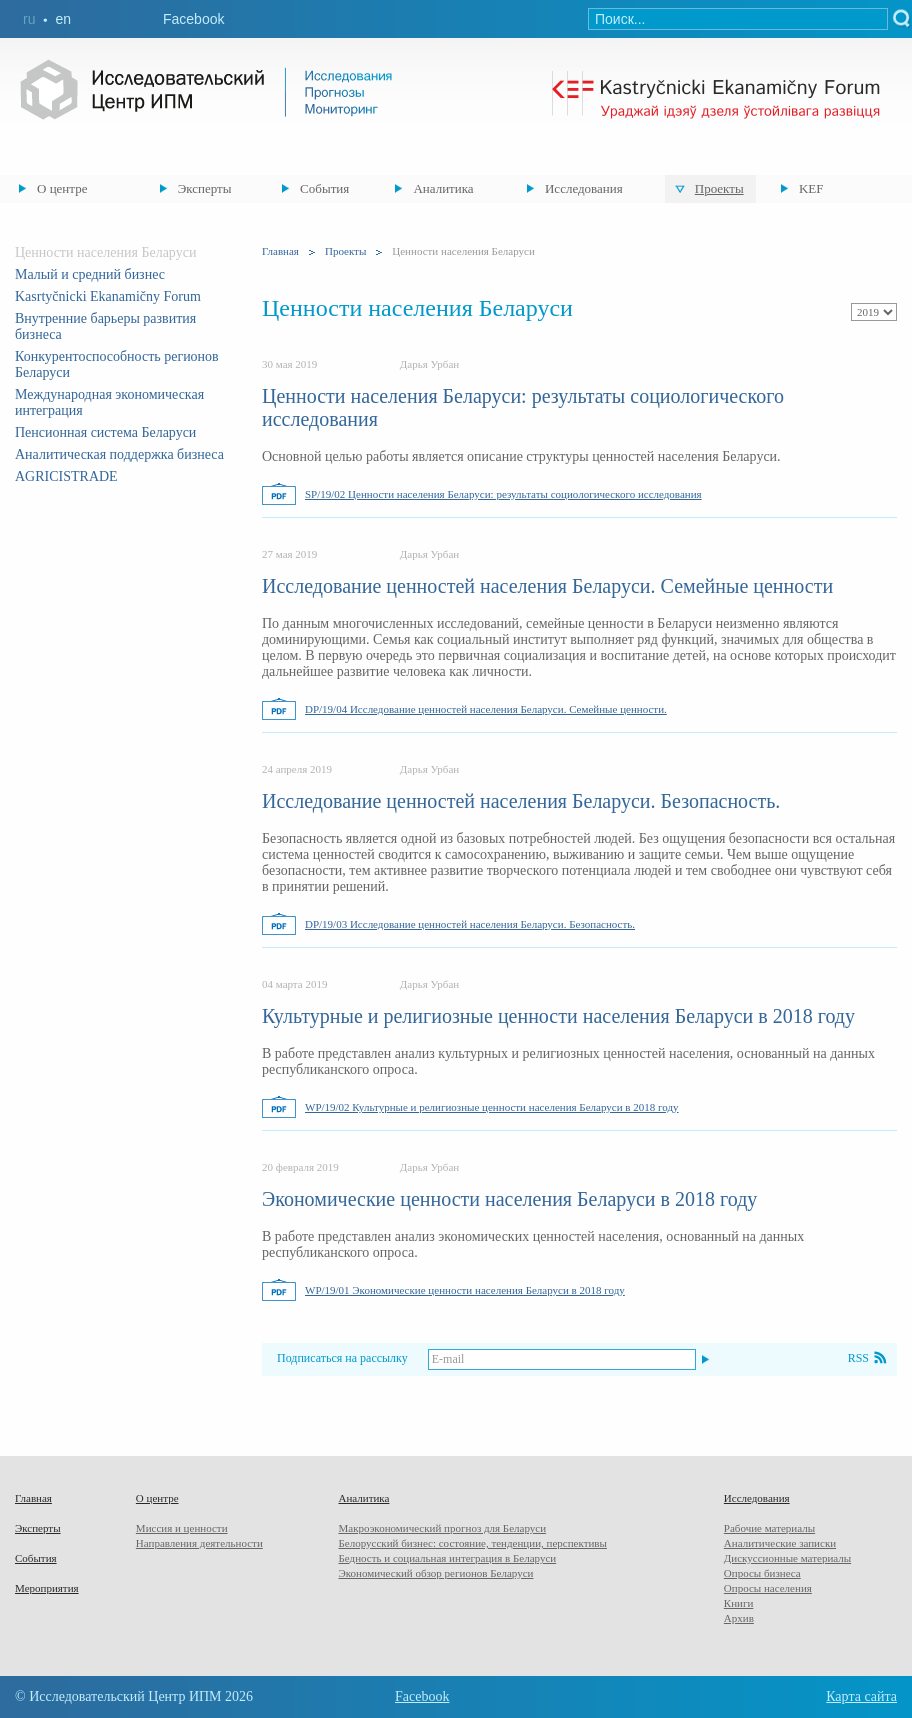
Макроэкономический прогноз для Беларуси (442, 1528)
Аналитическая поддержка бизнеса (119, 454)
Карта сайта (861, 1696)
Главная (280, 251)
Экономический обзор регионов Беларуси (435, 1573)
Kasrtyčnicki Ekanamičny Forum (108, 296)
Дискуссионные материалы (787, 1558)
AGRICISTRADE (66, 476)
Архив (739, 1618)
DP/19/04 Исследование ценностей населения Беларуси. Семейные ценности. (486, 709)
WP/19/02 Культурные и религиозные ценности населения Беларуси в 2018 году (492, 1107)
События (324, 188)
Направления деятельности (199, 1543)
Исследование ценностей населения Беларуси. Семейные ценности (547, 586)
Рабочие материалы (769, 1528)
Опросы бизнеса (762, 1573)
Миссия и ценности (182, 1528)
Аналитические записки (780, 1543)
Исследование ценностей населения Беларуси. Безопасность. (521, 801)
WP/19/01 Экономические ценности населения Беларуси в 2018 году (465, 1290)
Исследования (584, 188)
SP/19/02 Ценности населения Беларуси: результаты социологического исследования (503, 494)
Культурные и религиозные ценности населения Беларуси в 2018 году (558, 1016)
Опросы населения (768, 1588)
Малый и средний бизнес (90, 274)
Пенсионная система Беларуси (105, 432)
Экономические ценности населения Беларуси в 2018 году (509, 1199)
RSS (858, 1358)
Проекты (719, 188)
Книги (739, 1603)
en (63, 19)
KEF (811, 188)
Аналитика (443, 188)
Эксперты (205, 188)
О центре (62, 188)
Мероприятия (47, 1588)
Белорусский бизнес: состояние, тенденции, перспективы (472, 1543)
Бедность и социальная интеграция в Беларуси (447, 1558)
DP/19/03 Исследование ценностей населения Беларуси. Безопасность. (470, 924)
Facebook (193, 19)
